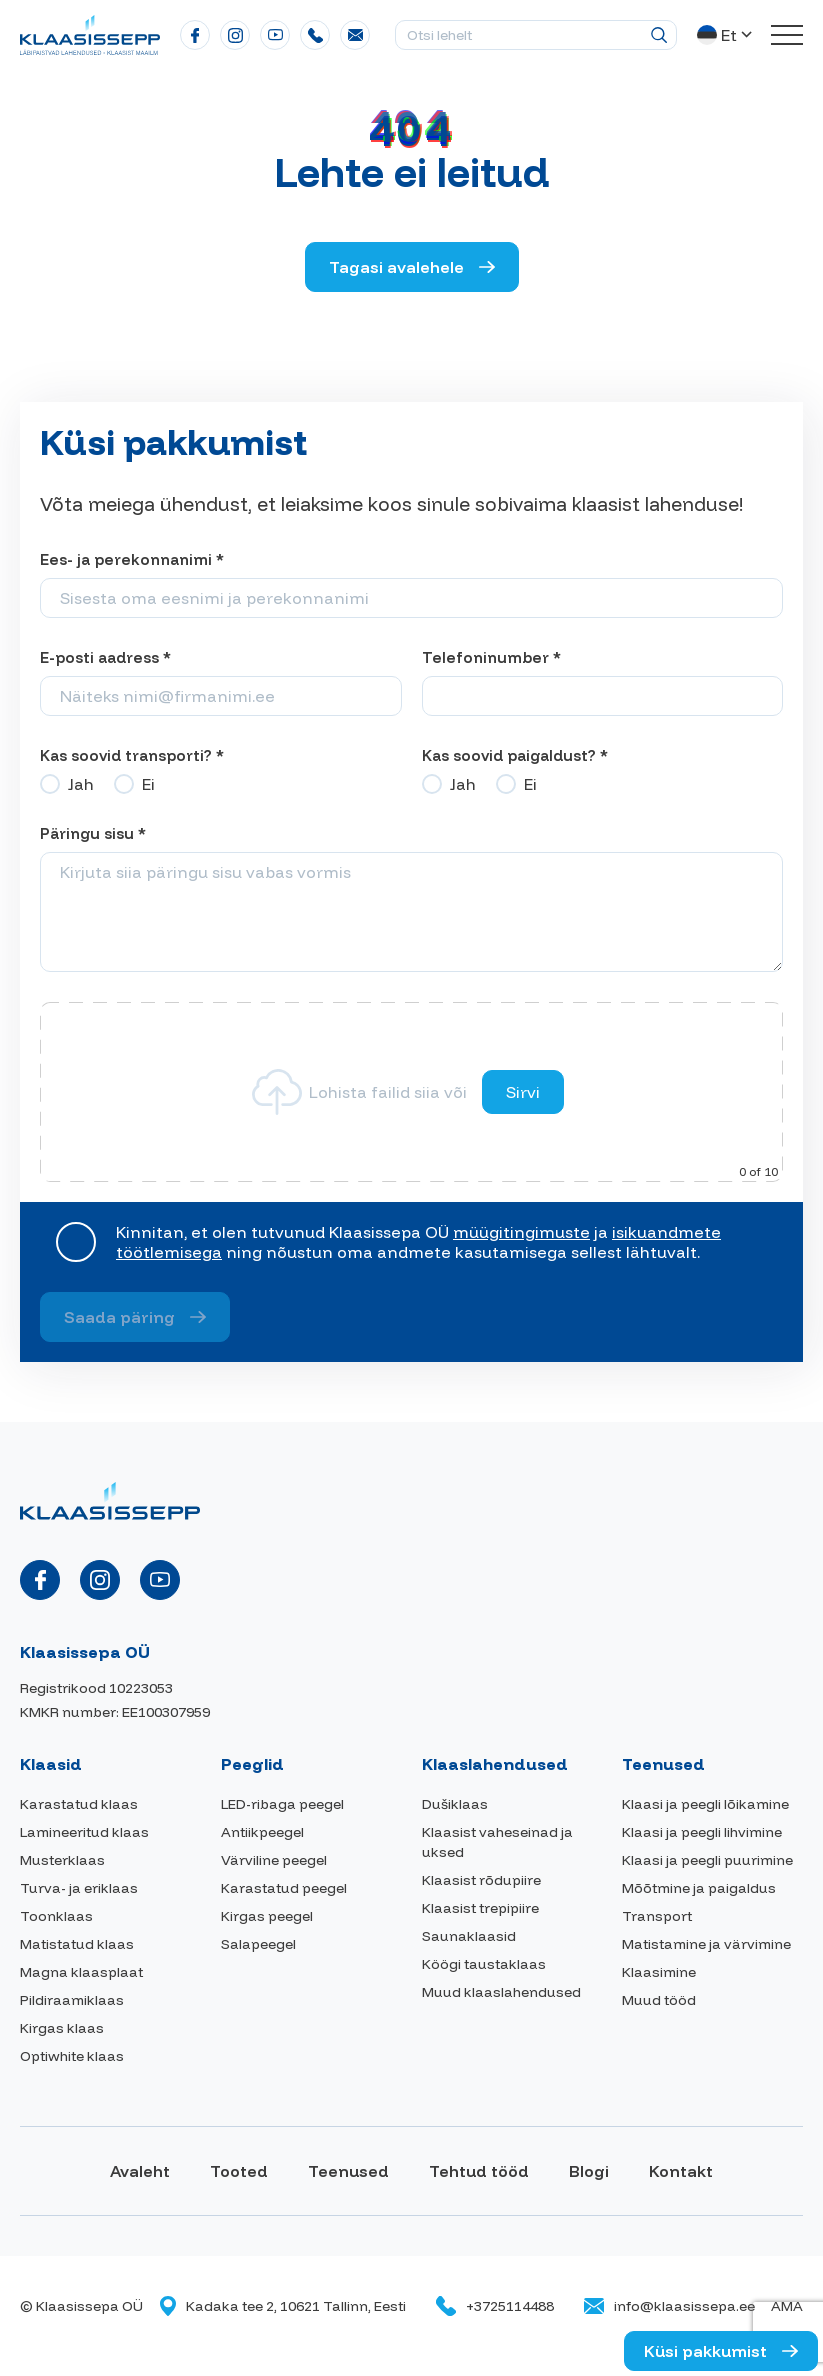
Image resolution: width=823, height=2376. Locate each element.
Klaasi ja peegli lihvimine (702, 1832)
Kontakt (681, 2171)
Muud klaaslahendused (501, 1992)
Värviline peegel (274, 1860)
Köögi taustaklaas (484, 1964)
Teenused (348, 2171)
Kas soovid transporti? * (132, 755)
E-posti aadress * (105, 657)
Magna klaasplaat (81, 1972)
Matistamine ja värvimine (706, 1944)
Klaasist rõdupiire (481, 1880)
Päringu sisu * (93, 833)
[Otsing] (659, 35)
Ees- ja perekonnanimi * (132, 559)
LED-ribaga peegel (282, 1804)
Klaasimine (659, 1972)
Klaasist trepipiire (480, 1908)
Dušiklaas (455, 1804)
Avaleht (140, 2171)
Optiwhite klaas (72, 2056)
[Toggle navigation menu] (787, 35)
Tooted (239, 2171)
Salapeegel (258, 1944)
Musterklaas (62, 1860)
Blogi (589, 2171)
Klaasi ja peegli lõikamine (705, 1804)
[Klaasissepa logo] (90, 33)
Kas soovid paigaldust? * (515, 755)
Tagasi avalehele (396, 267)
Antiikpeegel (262, 1832)
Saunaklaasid (469, 1936)
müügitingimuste (521, 1232)
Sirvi (523, 1092)
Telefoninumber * (491, 657)
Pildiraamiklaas (72, 2000)
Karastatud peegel (284, 1888)
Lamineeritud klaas (84, 1832)
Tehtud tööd (479, 2171)
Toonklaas (56, 1916)
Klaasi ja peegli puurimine (707, 1860)
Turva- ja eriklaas (79, 1888)
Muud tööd (659, 2000)
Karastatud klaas (79, 1804)
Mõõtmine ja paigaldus (699, 1888)
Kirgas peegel (267, 1916)
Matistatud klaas (77, 1944)
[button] (726, 35)
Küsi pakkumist (705, 2351)
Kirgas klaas (62, 2028)
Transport (657, 1916)
